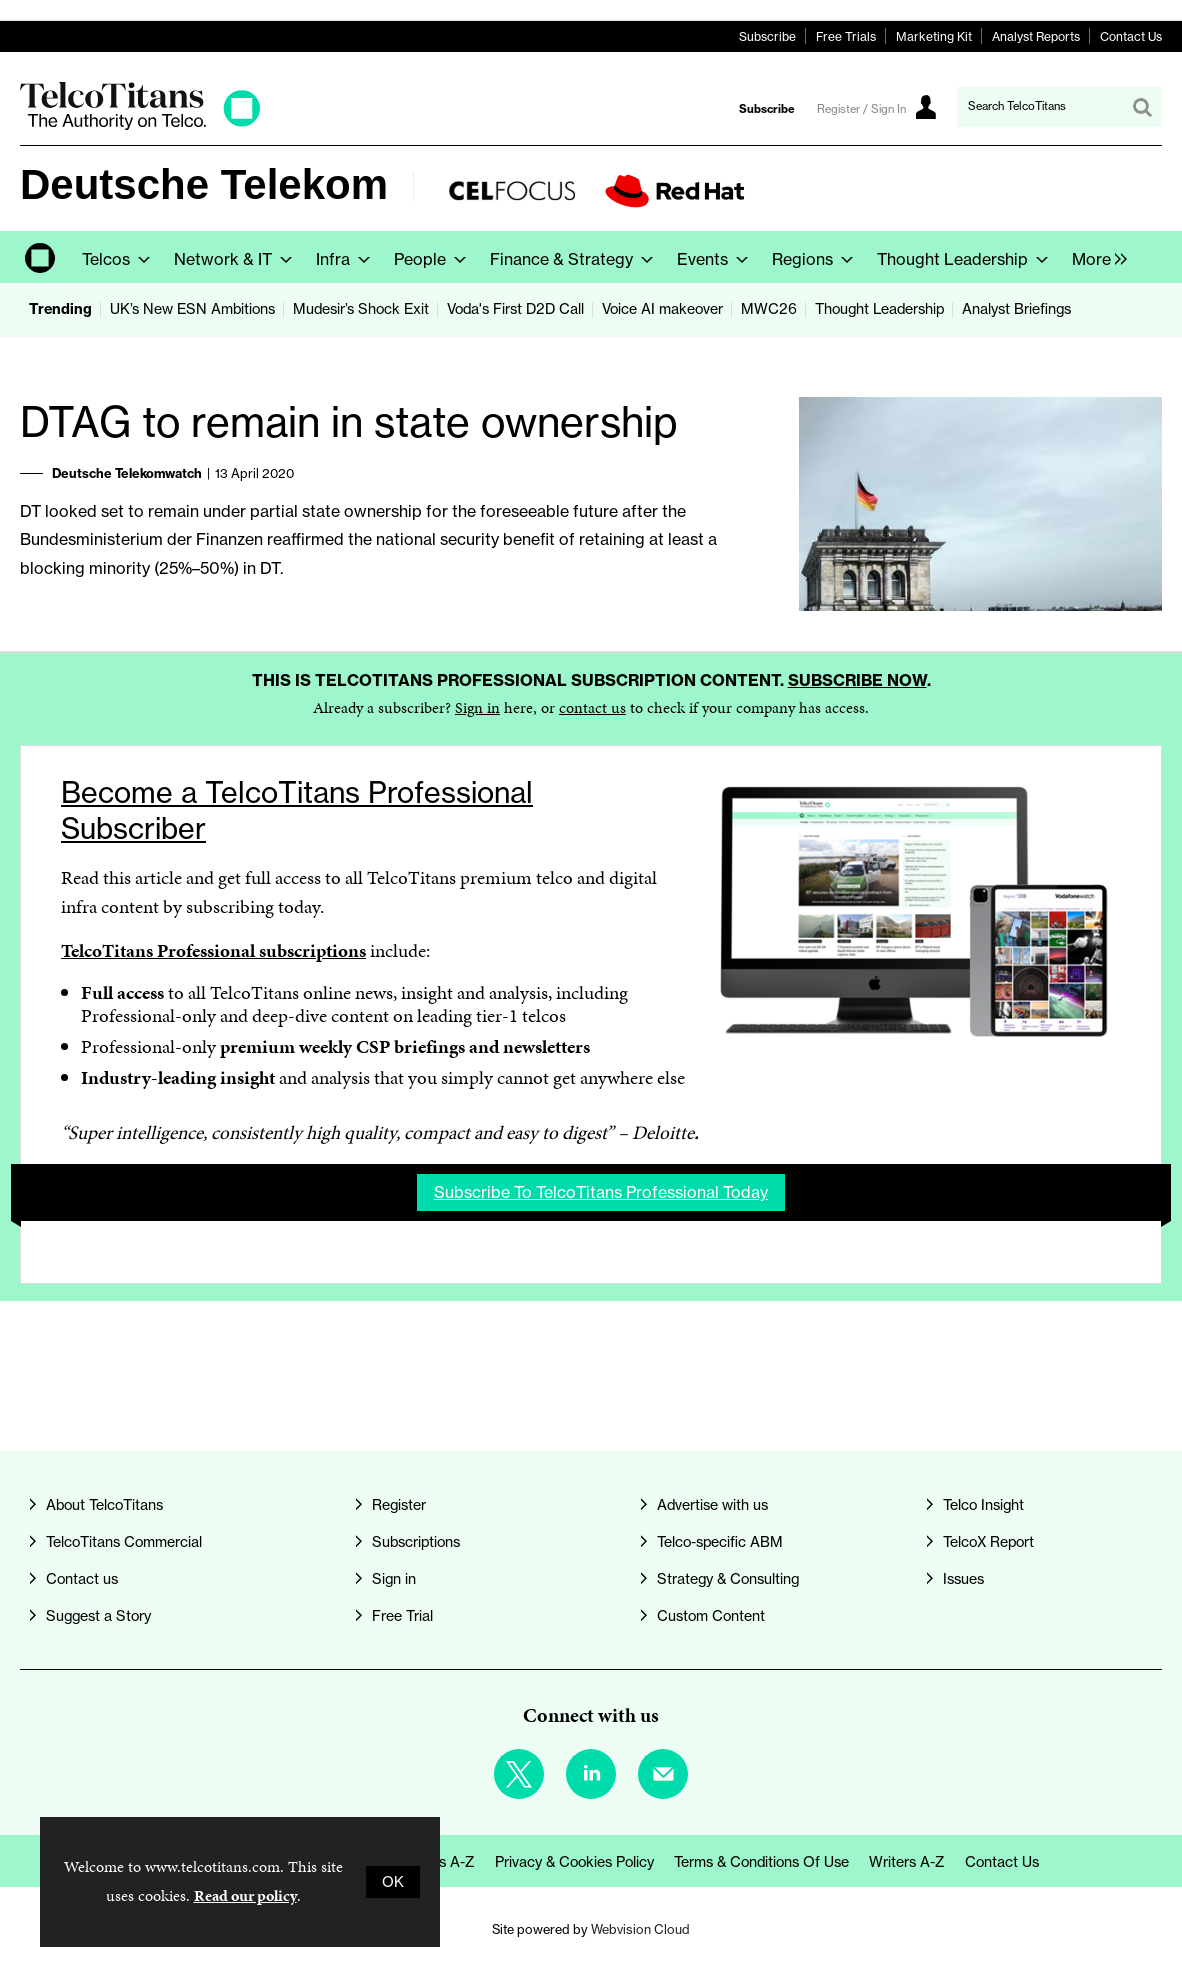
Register (399, 1505)
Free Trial (402, 1616)
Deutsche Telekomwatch (127, 473)
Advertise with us (712, 1505)
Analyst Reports (1036, 36)
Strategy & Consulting (728, 1579)
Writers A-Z (907, 1862)
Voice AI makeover (662, 309)
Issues (963, 1579)
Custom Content (711, 1616)
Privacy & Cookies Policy (574, 1862)
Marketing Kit (934, 36)
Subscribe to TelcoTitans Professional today (601, 1192)
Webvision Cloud (640, 1929)
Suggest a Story (98, 1616)
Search (1142, 107)
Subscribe (767, 36)
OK (393, 1882)
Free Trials (846, 36)
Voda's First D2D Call (515, 309)
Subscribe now (857, 680)
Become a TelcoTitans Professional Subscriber (297, 810)
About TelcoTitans (104, 1505)
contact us (592, 707)
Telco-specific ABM (720, 1542)
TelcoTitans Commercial (124, 1542)
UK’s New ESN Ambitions (192, 309)
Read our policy (245, 1895)
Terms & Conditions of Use (761, 1862)
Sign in (477, 707)
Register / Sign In (861, 109)
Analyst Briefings (1016, 309)
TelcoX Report (988, 1542)
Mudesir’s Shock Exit (361, 309)
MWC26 (769, 309)
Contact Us (1131, 36)
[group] (1094, 257)
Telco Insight (983, 1505)
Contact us (82, 1579)
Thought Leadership (879, 309)
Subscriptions (416, 1542)
